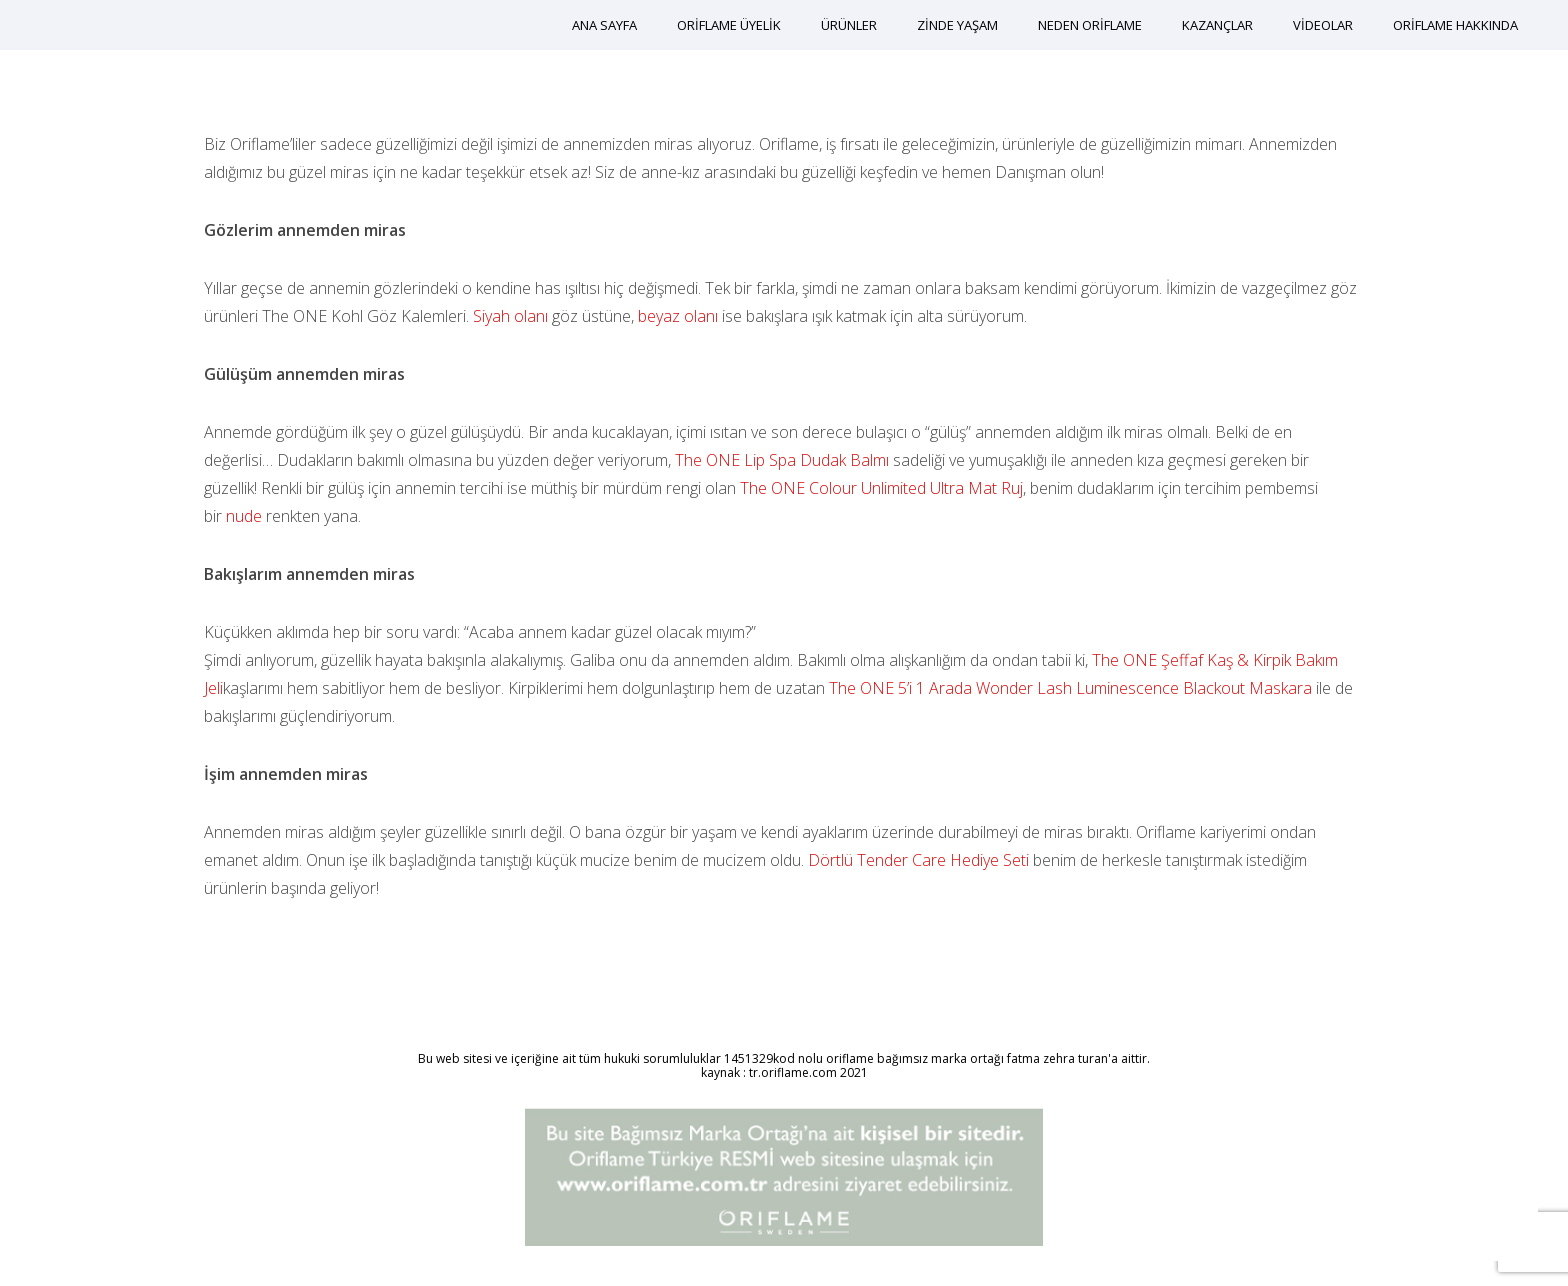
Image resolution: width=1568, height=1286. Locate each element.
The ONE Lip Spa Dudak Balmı (782, 460)
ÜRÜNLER (849, 25)
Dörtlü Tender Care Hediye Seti (920, 860)
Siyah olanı (510, 316)
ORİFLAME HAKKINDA (1455, 25)
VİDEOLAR (1323, 25)
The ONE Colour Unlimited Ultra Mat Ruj (881, 488)
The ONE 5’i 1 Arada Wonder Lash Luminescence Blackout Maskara (1070, 688)
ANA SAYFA (604, 25)
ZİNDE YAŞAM (957, 25)
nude (244, 516)
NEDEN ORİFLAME (1090, 25)
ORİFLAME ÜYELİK (729, 25)
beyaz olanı (678, 316)
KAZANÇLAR (1217, 25)
